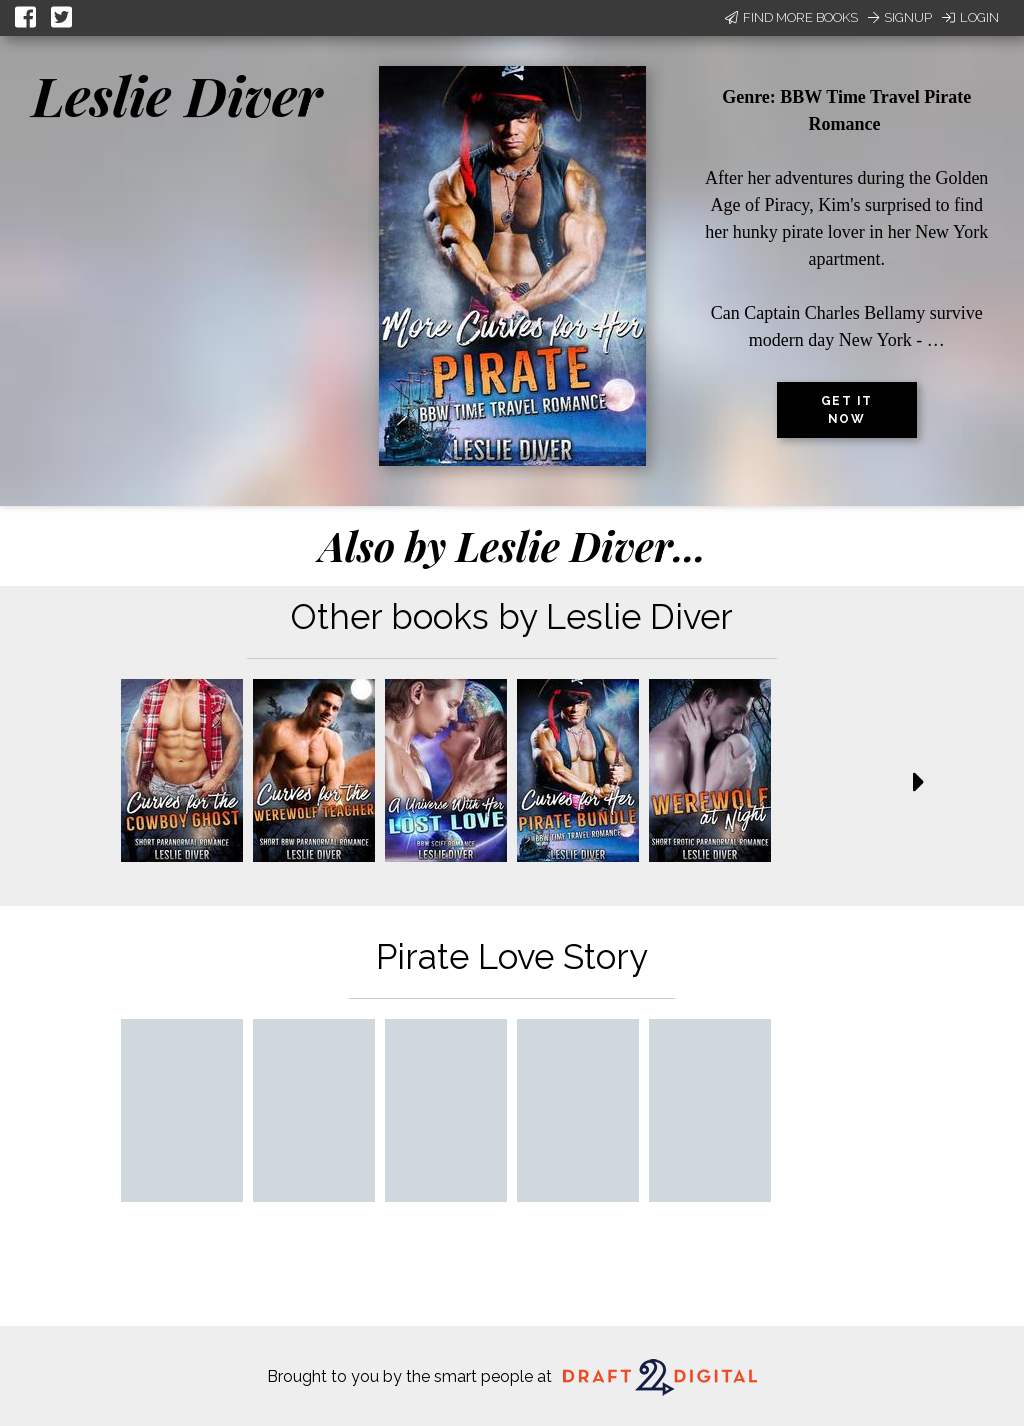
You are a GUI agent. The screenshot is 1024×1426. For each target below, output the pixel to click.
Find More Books (791, 17)
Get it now (847, 410)
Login (970, 17)
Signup (900, 17)
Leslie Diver (177, 95)
